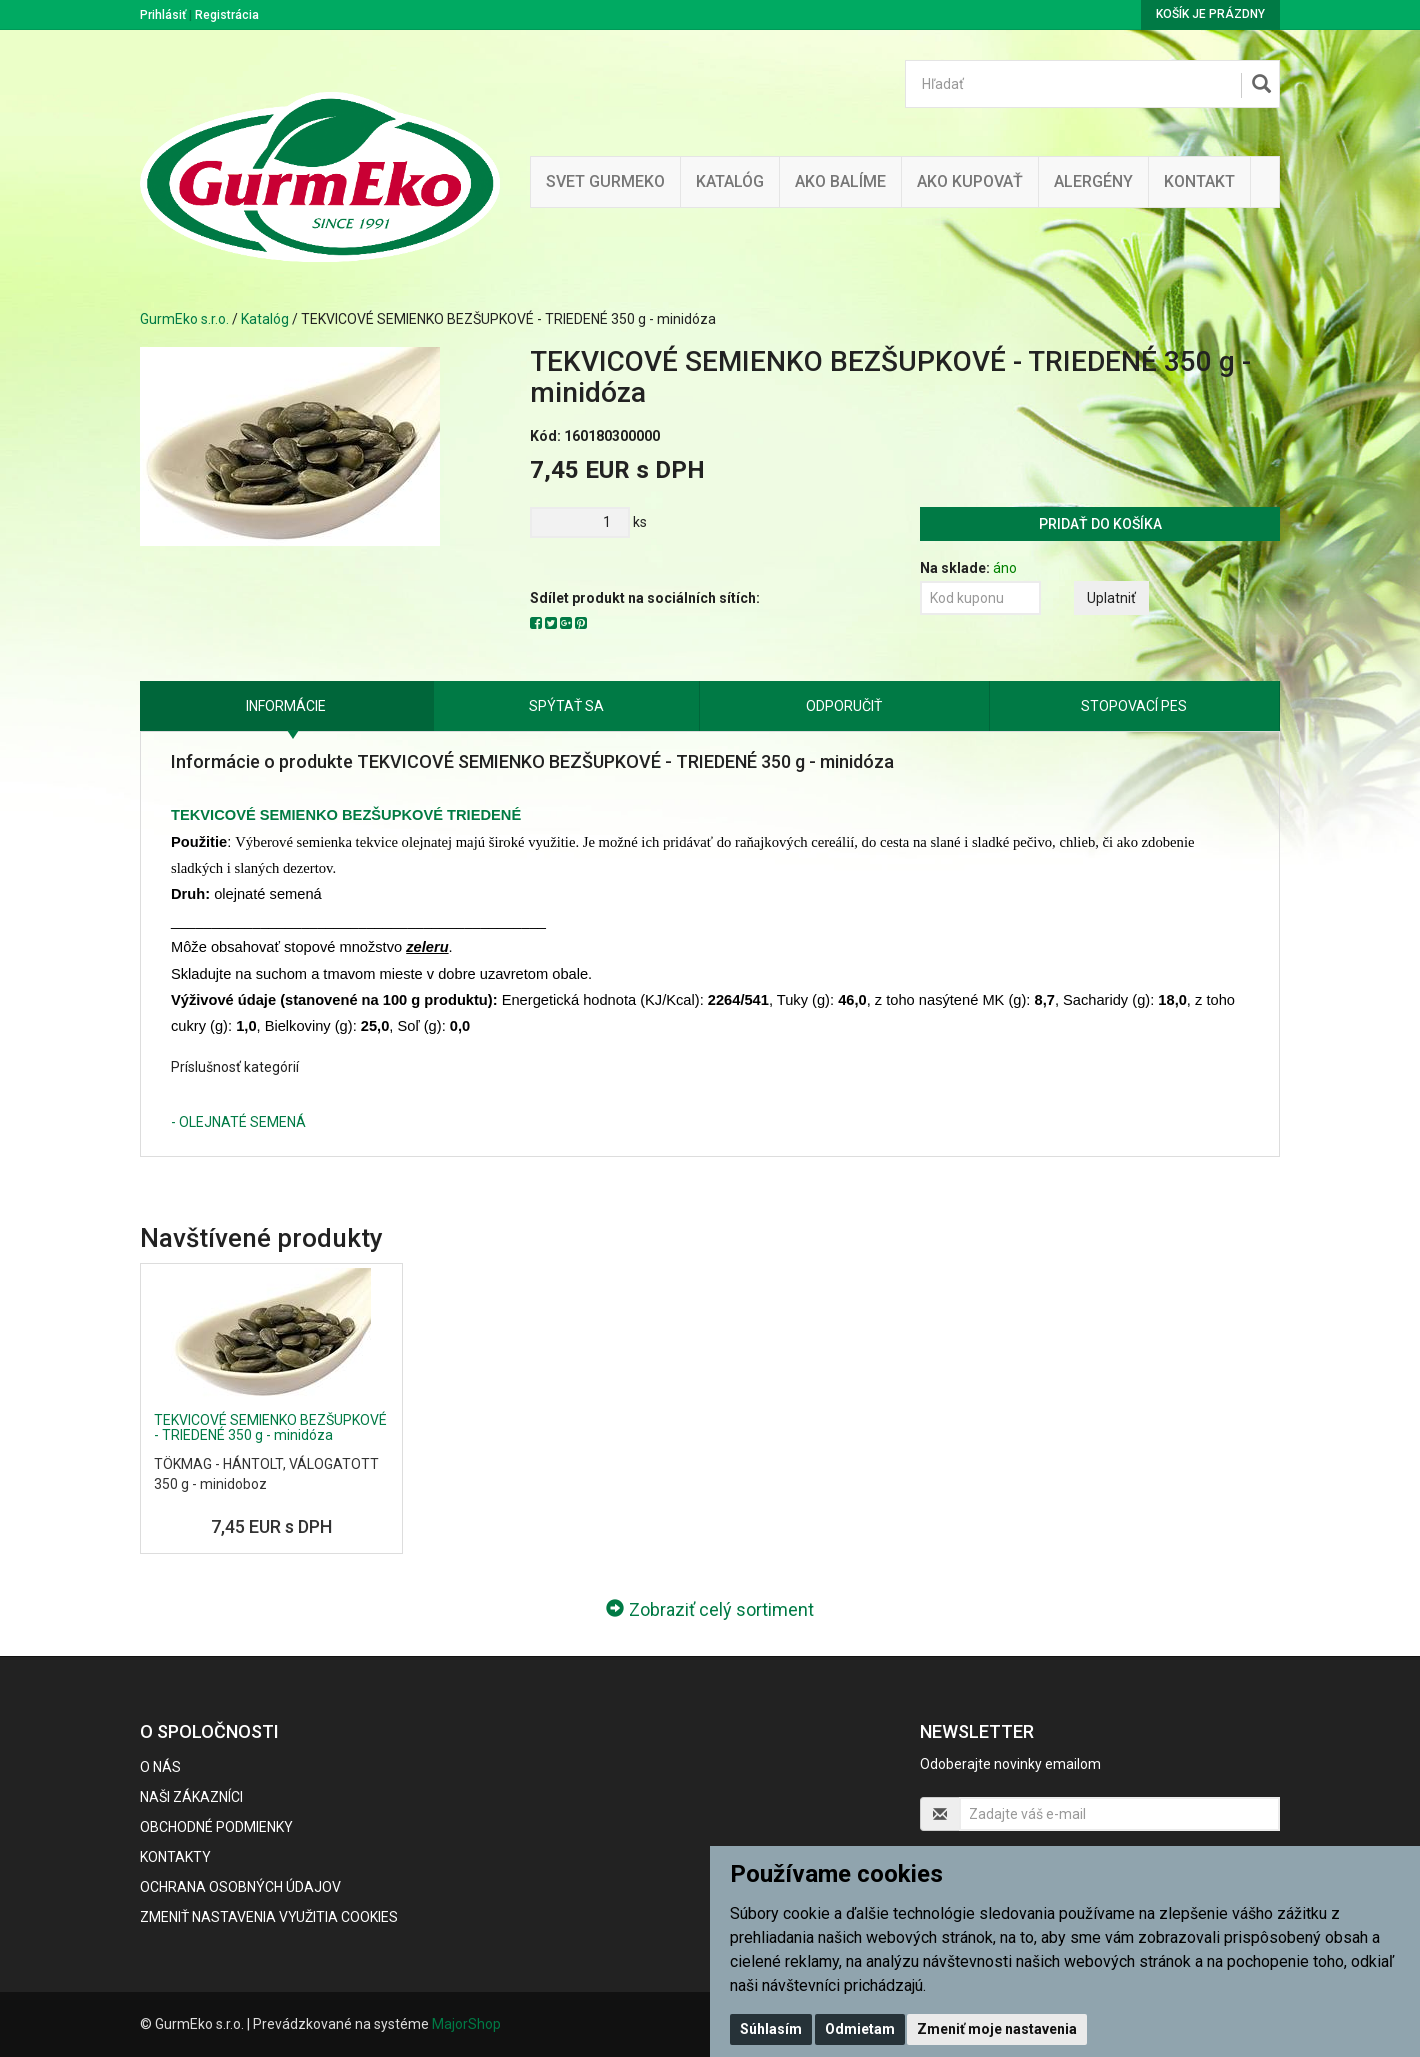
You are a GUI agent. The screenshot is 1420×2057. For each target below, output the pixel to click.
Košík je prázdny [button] (1210, 14)
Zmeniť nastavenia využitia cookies (269, 1917)
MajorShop (466, 2024)
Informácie (286, 706)
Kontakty (175, 1857)
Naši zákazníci (191, 1797)
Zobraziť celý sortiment (710, 1609)
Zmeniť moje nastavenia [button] (997, 2029)
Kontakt (1199, 181)
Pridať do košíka (1100, 524)
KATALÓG (730, 181)
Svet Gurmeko (605, 181)
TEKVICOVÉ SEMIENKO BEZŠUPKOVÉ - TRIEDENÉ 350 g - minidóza (270, 1427)
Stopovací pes (1134, 706)
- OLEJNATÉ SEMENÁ (238, 1122)
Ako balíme (840, 181)
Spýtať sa (566, 706)
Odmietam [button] (860, 2029)
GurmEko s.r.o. (184, 319)
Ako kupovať (970, 181)
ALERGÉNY (1093, 181)
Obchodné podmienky (216, 1827)
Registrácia (227, 15)
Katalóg (265, 319)
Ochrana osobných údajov (240, 1887)
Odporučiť (844, 706)
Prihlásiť (163, 15)
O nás (160, 1767)
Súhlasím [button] (771, 2029)
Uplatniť (1111, 598)
